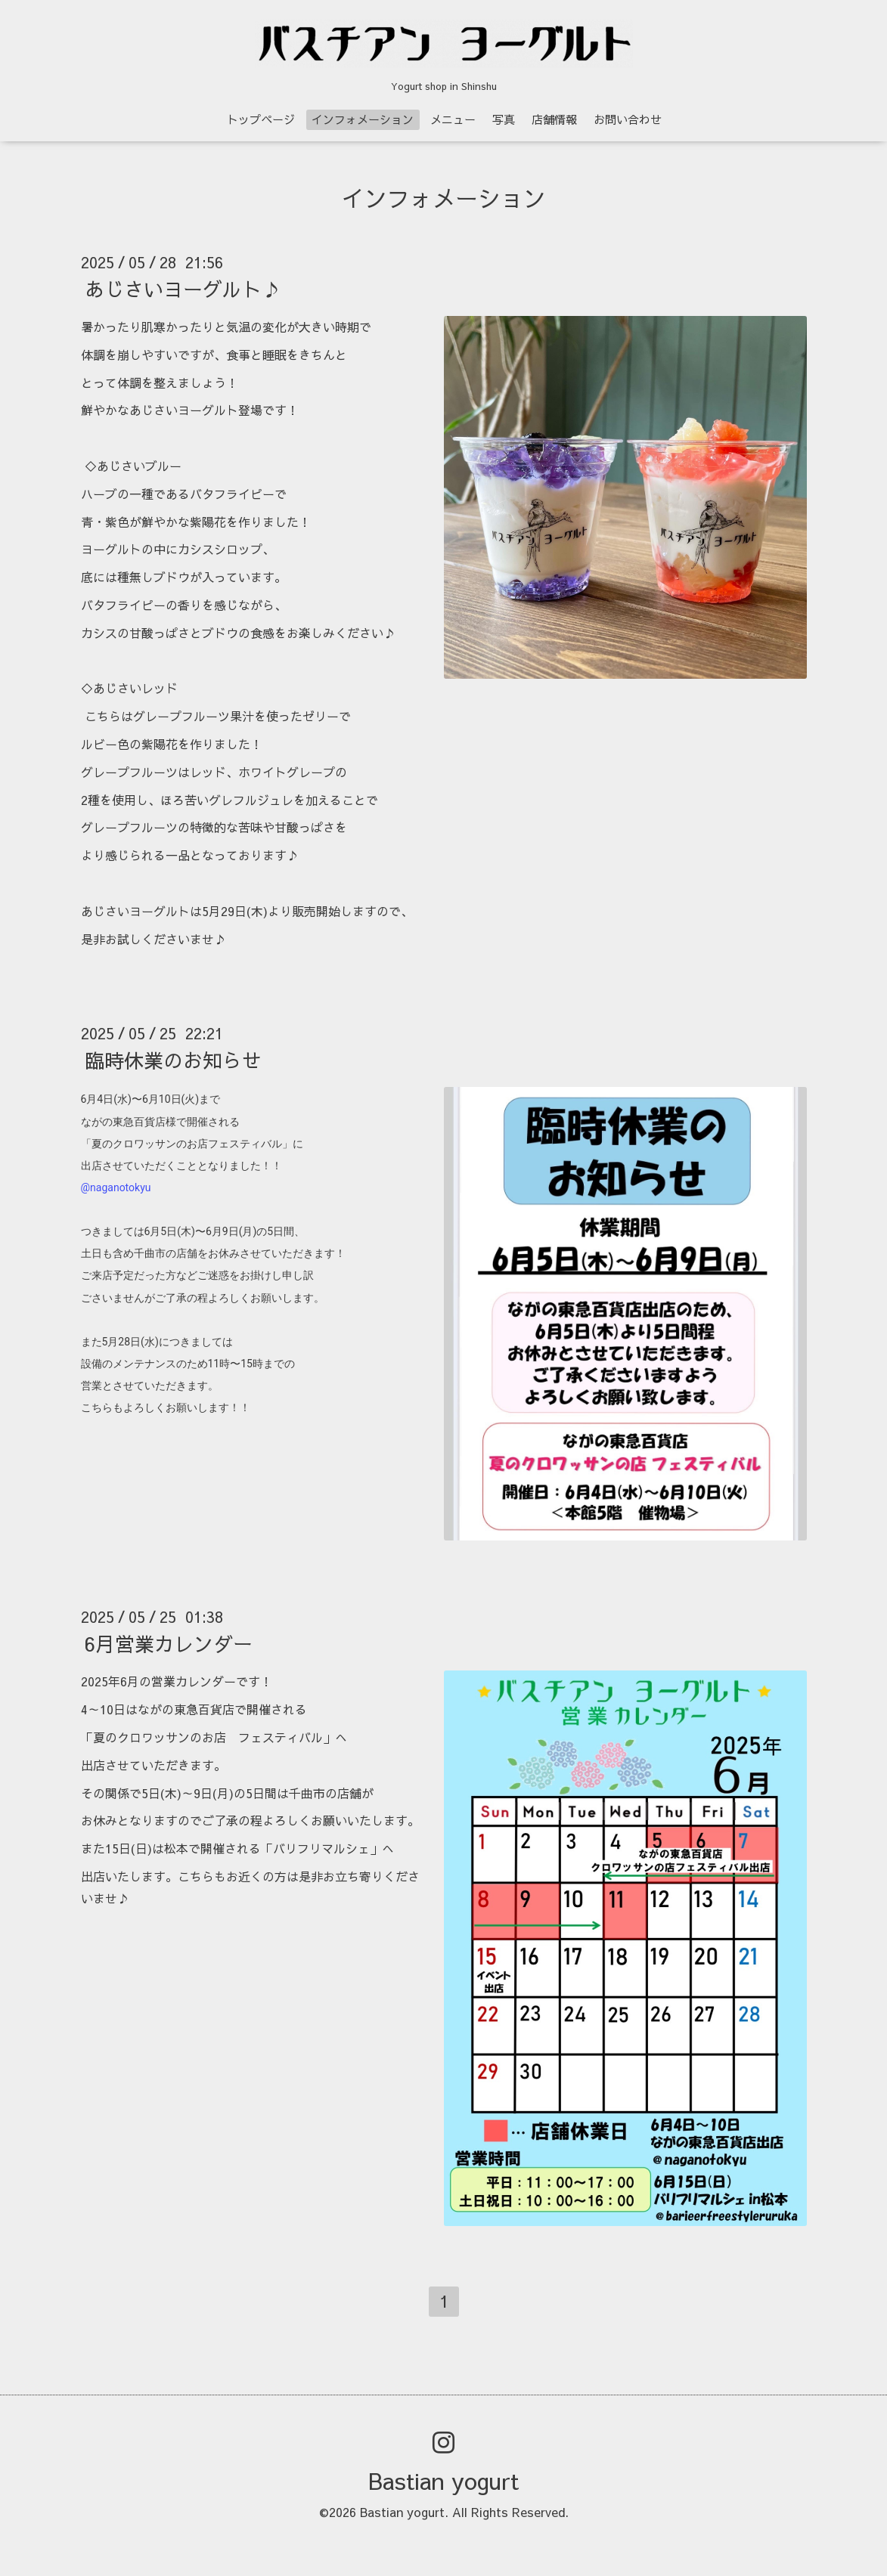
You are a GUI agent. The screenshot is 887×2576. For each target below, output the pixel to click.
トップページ (261, 119)
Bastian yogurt (443, 2480)
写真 (503, 119)
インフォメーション (363, 119)
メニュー (453, 119)
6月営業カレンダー (169, 1643)
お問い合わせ (628, 119)
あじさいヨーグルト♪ (183, 288)
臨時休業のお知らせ (173, 1059)
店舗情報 (554, 119)
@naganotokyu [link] (116, 1187)
